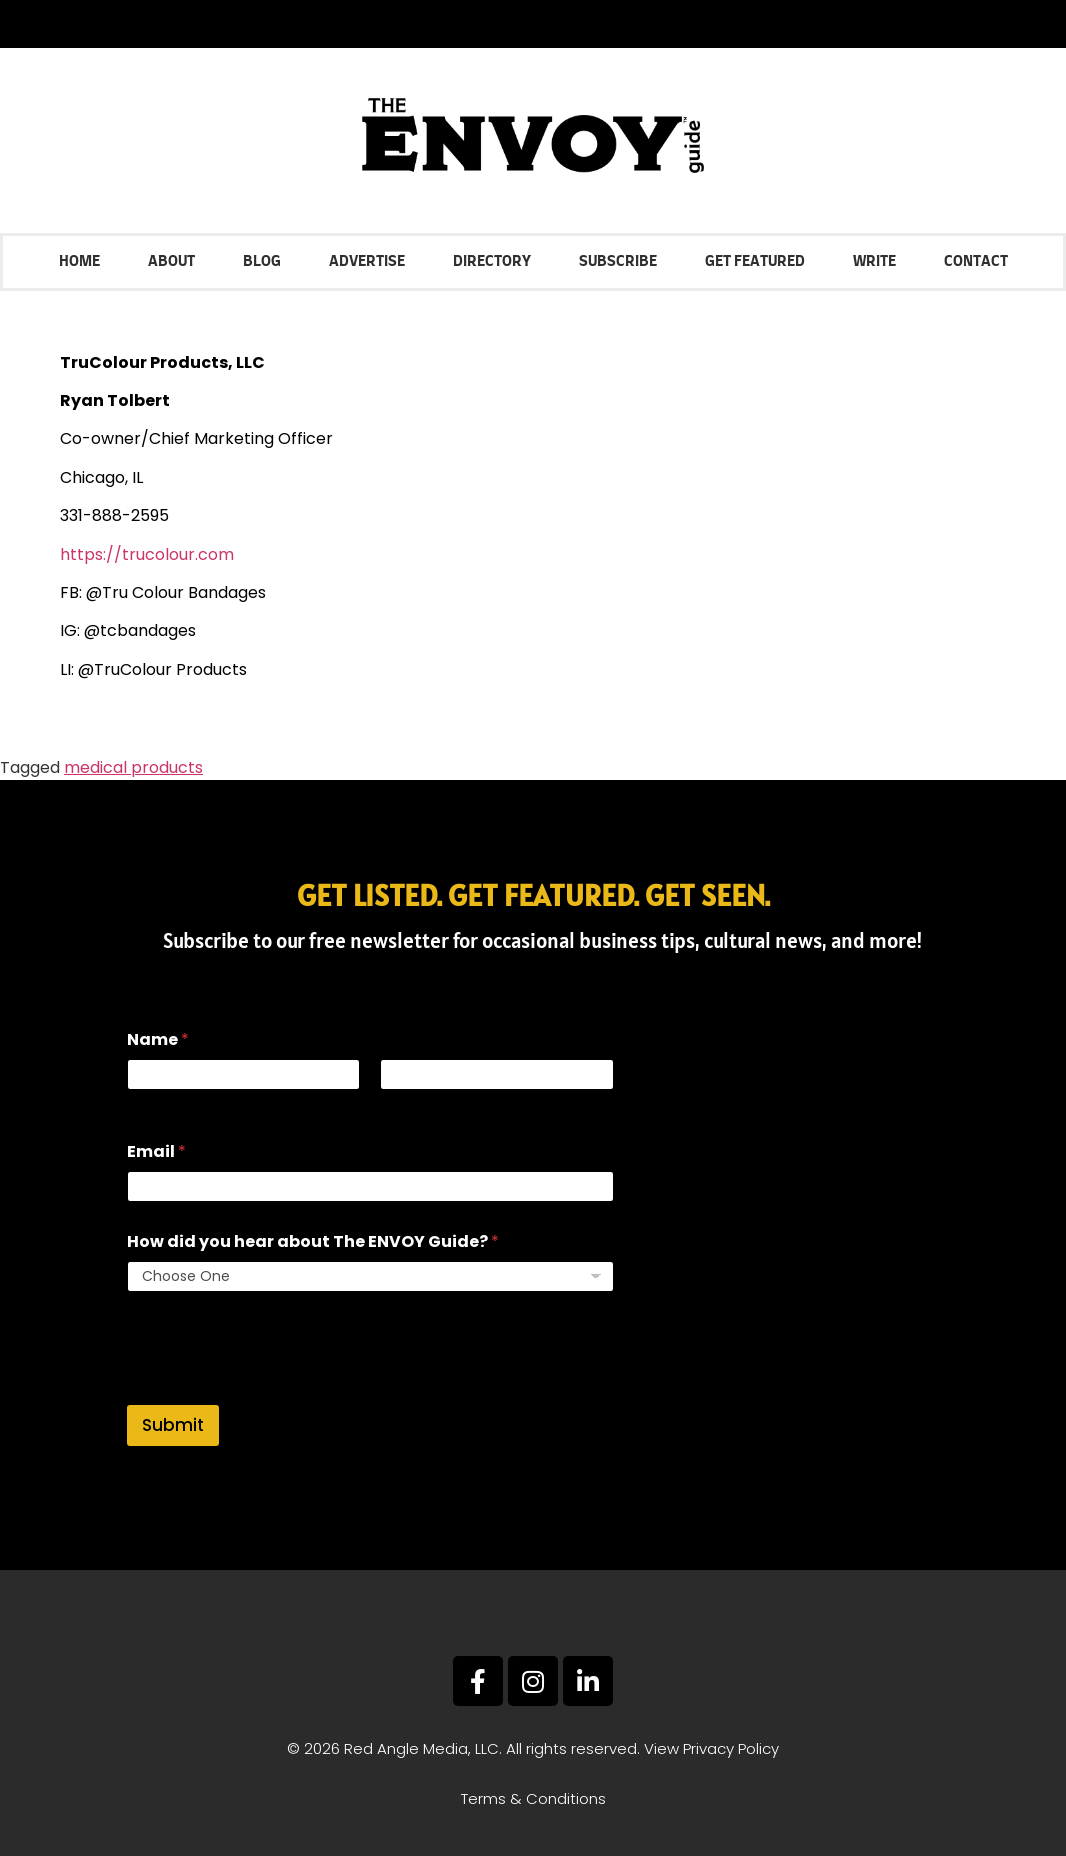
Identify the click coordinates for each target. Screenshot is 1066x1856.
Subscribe (618, 261)
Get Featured (755, 261)
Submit (173, 1425)
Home (79, 261)
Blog (262, 261)
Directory (492, 261)
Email (156, 1151)
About (171, 261)
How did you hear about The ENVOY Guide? (313, 1241)
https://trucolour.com (147, 554)
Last (395, 1103)
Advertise (367, 261)
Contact (976, 261)
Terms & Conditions (533, 1798)
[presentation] (279, 1392)
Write (874, 261)
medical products (133, 767)
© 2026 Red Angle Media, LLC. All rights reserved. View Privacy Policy (533, 1748)
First (141, 1103)
